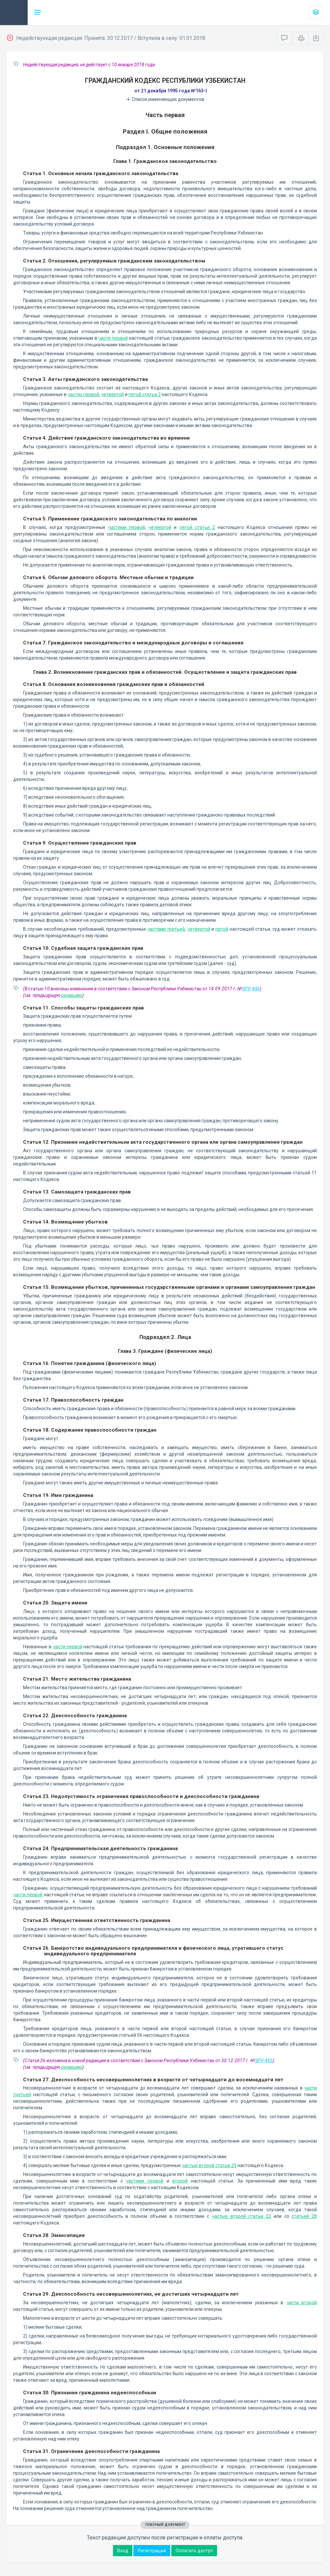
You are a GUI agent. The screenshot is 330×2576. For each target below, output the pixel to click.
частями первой (126, 527)
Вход (122, 2550)
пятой (221, 929)
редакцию (71, 995)
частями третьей (166, 929)
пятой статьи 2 (144, 394)
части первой (113, 338)
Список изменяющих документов (165, 99)
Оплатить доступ (194, 2550)
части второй (301, 2302)
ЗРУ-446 (251, 988)
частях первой (83, 394)
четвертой (112, 394)
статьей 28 (304, 2216)
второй (180, 2181)
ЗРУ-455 (264, 2060)
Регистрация (152, 2550)
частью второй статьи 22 (241, 2216)
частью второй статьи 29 (209, 2165)
